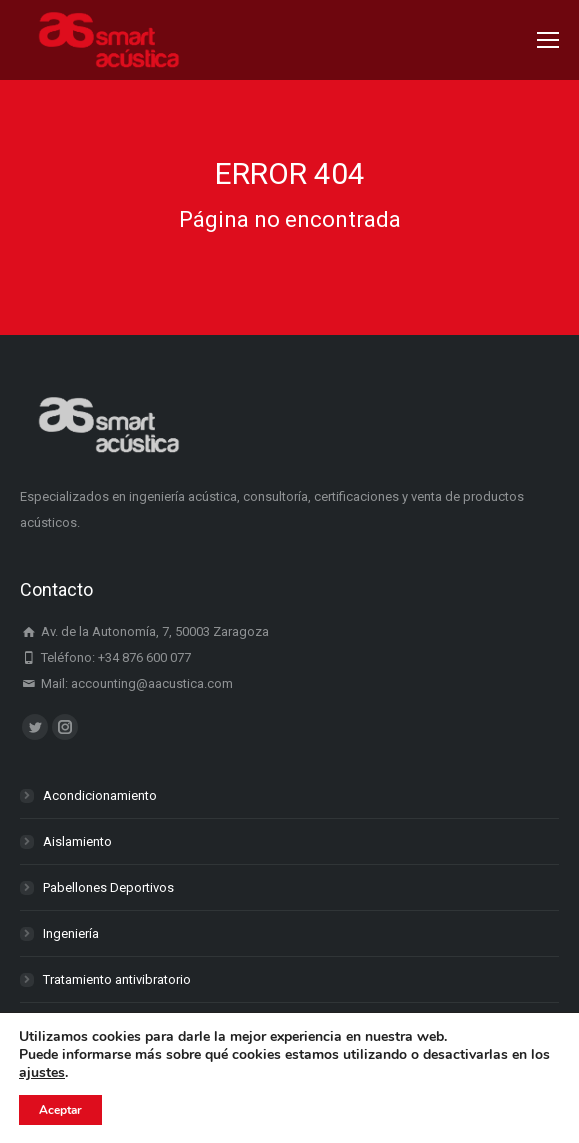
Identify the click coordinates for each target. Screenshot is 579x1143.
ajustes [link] (42, 1072)
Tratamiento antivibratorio (117, 979)
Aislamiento (77, 841)
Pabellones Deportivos (108, 887)
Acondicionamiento (100, 795)
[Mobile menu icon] (548, 40)
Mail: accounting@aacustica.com (126, 683)
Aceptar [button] (60, 1110)
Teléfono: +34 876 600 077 (105, 657)
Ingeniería (71, 933)
